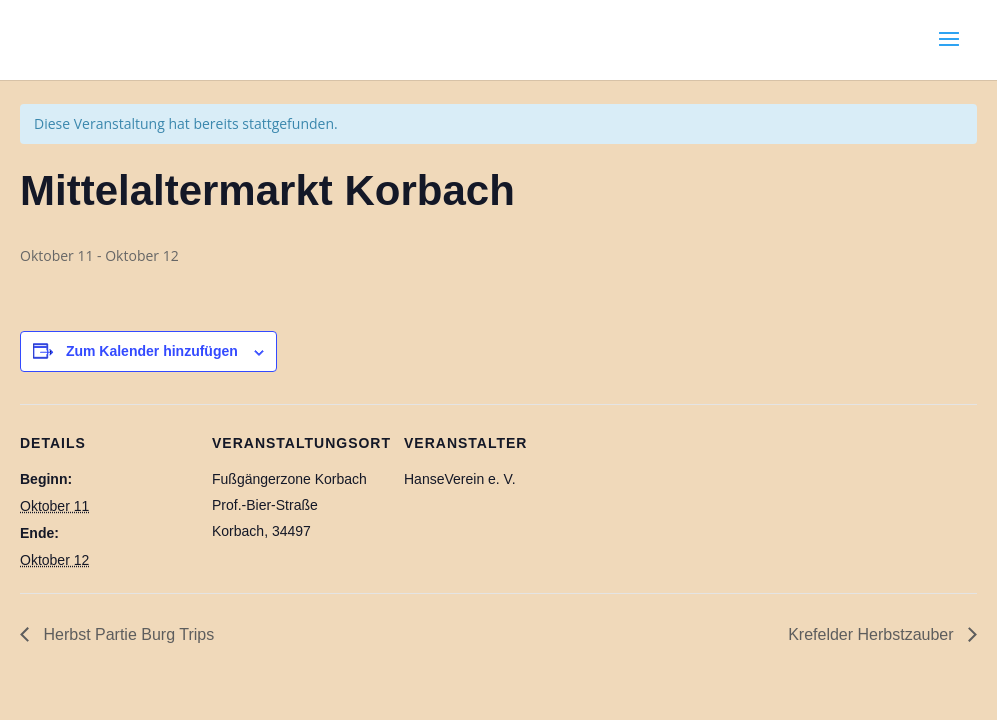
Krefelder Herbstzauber (873, 634)
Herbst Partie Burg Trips (126, 634)
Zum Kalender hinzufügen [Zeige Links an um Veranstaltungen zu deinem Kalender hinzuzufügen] (152, 351)
